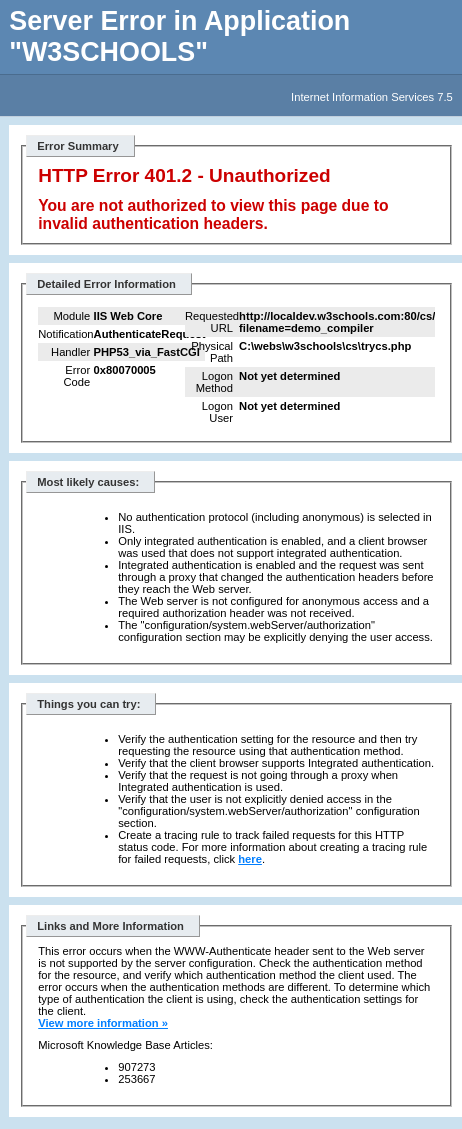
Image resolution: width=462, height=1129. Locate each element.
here (250, 859)
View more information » (103, 1023)
